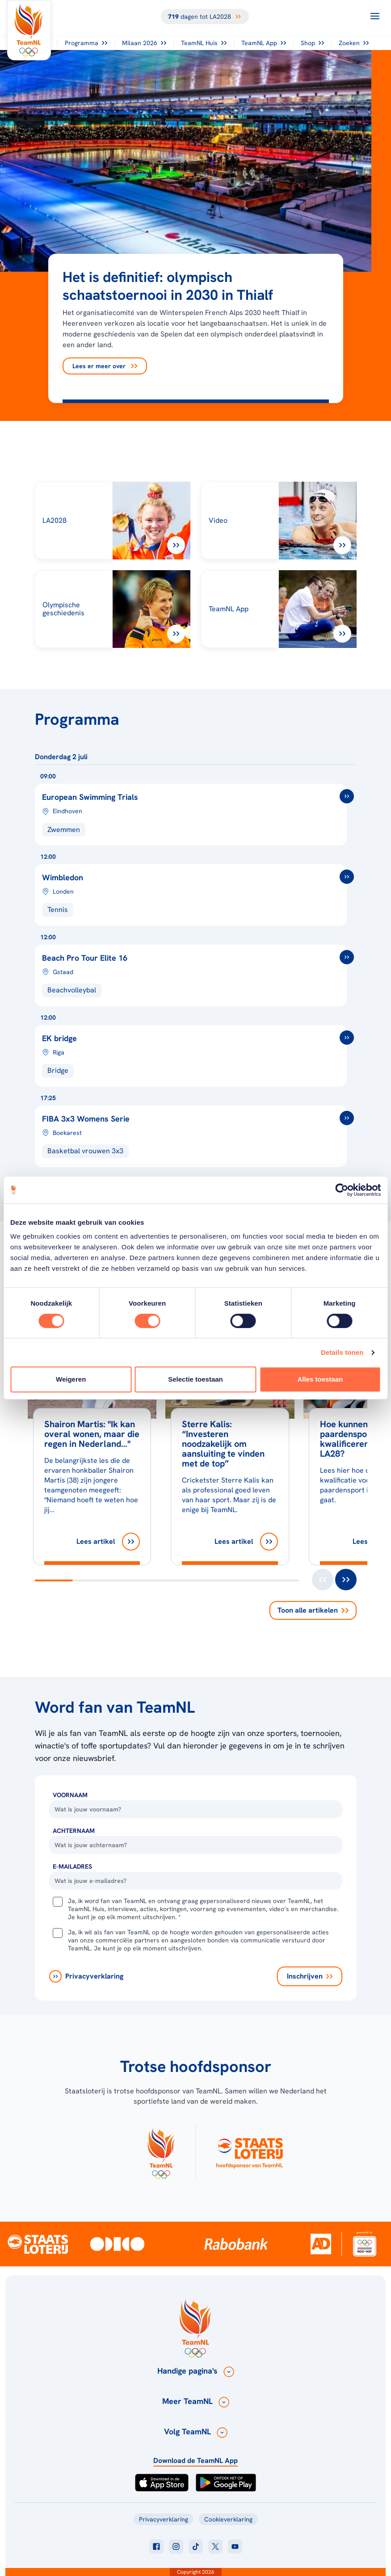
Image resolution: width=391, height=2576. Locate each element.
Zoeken (354, 43)
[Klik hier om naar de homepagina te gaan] (29, 30)
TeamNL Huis (204, 43)
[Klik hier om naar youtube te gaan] (235, 2546)
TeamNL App (263, 43)
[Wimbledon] (196, 889)
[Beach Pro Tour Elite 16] (196, 969)
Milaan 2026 (144, 43)
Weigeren (71, 1379)
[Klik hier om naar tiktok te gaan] (196, 2546)
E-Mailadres (72, 1866)
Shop (312, 43)
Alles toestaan (320, 1379)
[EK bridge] (196, 1050)
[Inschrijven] (309, 1976)
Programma (86, 43)
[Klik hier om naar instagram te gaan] (176, 2546)
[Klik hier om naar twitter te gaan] (215, 2546)
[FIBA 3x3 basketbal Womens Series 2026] (196, 1130)
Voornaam (70, 1795)
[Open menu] (375, 16)
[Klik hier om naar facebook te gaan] (156, 2546)
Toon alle (313, 1610)
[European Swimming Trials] (196, 808)
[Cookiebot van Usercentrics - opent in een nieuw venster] (342, 1190)
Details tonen (342, 1352)
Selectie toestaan (195, 1379)
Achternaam (74, 1831)
